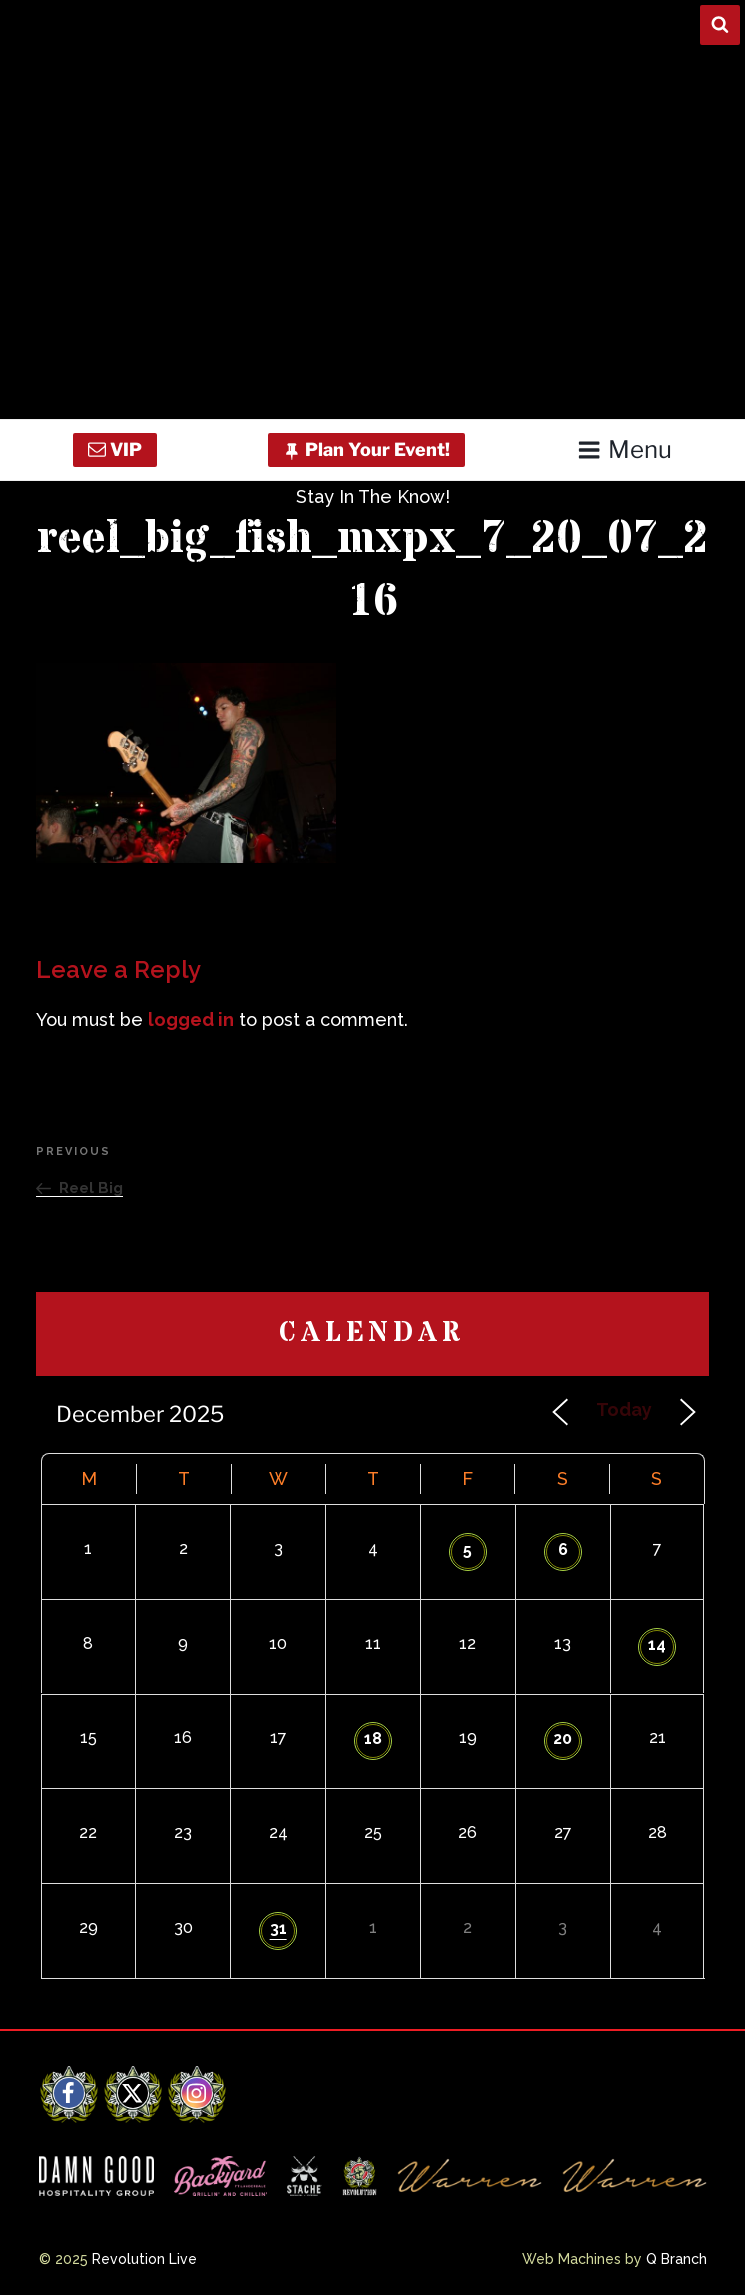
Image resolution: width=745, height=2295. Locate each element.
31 (278, 1928)
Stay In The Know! (373, 496)
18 (373, 1738)
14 (657, 1644)
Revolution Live (144, 2259)
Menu (624, 449)
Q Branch (676, 2259)
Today (624, 1409)
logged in (191, 1019)
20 (562, 1738)
